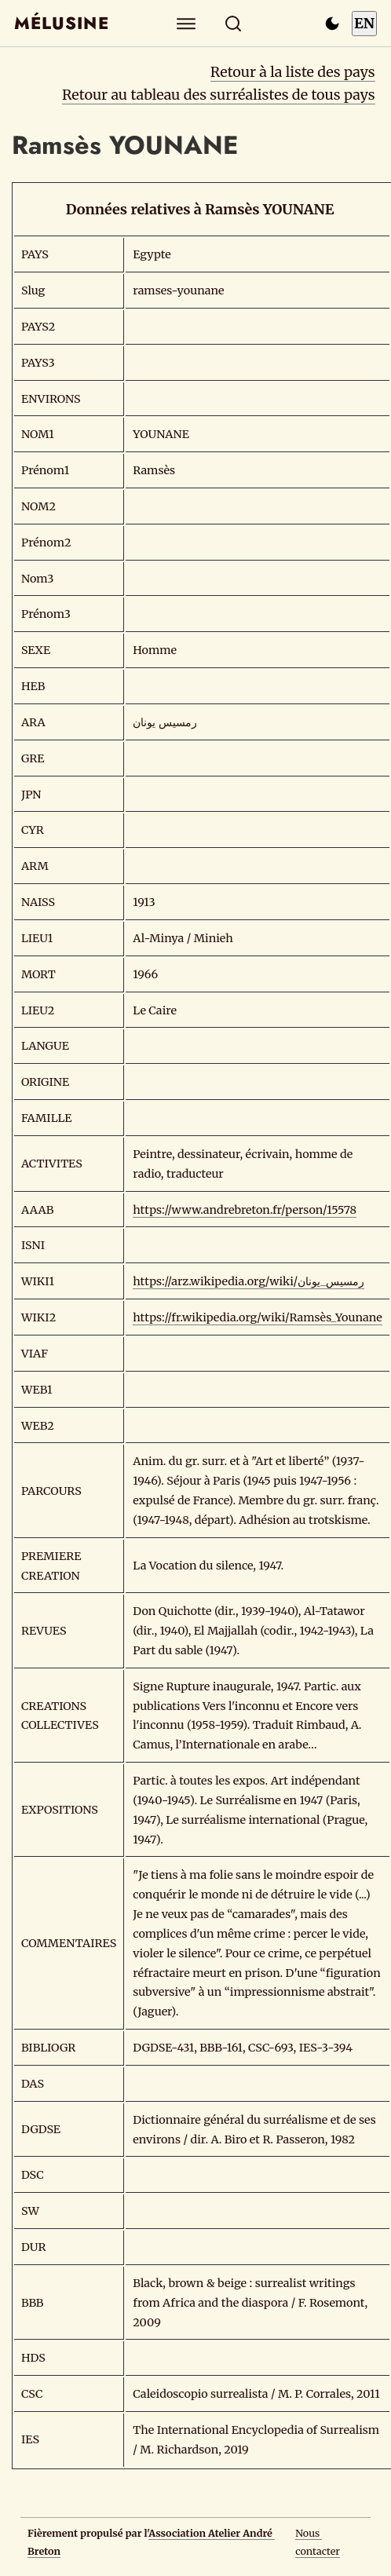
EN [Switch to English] (364, 23)
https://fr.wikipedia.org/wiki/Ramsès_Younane (257, 1317)
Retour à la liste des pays (292, 72)
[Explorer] (186, 23)
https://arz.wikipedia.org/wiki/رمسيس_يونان (248, 1281)
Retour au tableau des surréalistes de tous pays (218, 95)
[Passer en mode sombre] (332, 23)
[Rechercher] (234, 23)
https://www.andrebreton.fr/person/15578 (244, 1210)
